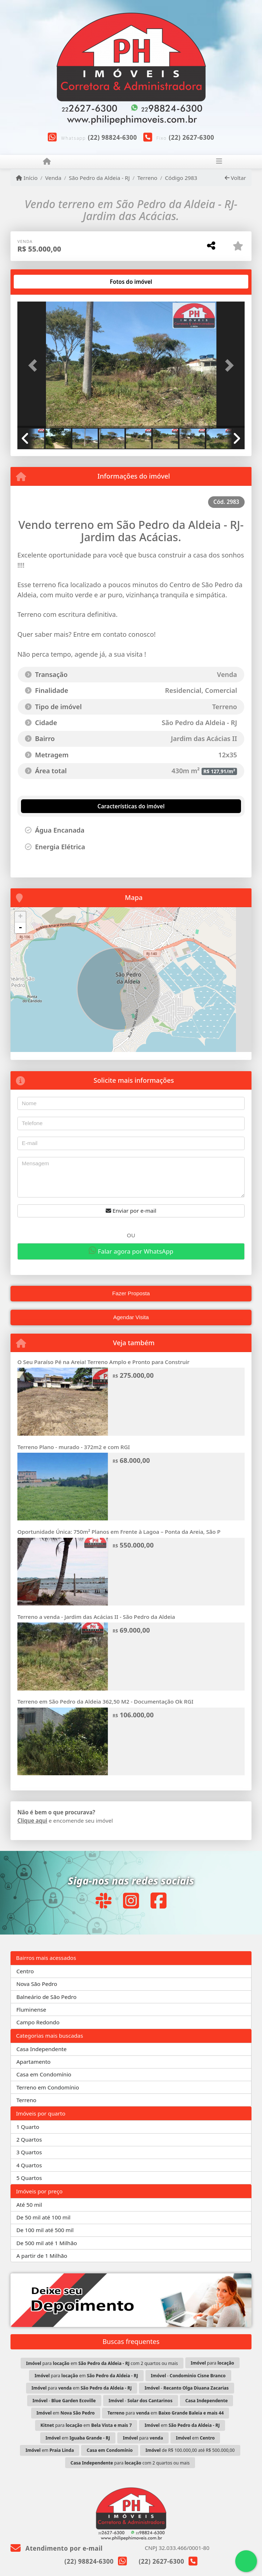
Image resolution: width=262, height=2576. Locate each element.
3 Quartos (29, 2152)
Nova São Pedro (36, 1983)
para (212, 2363)
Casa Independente (41, 2049)
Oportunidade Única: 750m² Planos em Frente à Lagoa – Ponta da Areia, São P (118, 1531)
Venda (53, 177)
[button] (34, 365)
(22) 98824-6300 (112, 137)
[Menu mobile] (47, 161)
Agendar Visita (131, 1317)
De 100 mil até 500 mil (44, 2230)
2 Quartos (29, 2139)
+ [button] (20, 917)
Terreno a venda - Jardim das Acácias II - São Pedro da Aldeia (96, 1616)
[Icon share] (103, 1900)
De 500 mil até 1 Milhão (46, 2243)
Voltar (235, 177)
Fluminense (31, 2009)
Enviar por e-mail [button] (131, 1210)
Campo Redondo (37, 2022)
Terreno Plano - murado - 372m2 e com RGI (73, 1447)
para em (86, 2376)
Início (27, 177)
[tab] (40, 282)
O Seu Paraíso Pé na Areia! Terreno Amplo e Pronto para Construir (103, 1361)
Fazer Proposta (131, 1293)
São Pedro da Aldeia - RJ (99, 177)
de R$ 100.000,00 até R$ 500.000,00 (189, 2450)
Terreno (147, 177)
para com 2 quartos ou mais (130, 2463)
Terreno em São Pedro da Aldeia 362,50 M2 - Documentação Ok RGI (105, 1701)
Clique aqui (32, 1820)
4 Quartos (29, 2165)
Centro (25, 1971)
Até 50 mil (29, 2204)
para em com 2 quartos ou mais (102, 2363)
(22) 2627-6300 (191, 137)
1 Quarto (27, 2126)
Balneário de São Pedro (46, 1996)
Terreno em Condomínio (47, 2087)
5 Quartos (29, 2177)
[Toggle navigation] (219, 162)
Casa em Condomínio (43, 2074)
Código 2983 (181, 177)
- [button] (20, 927)
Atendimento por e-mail (56, 2548)
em (66, 2413)
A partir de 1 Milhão (41, 2255)
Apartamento (33, 2061)
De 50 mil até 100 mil (43, 2217)
